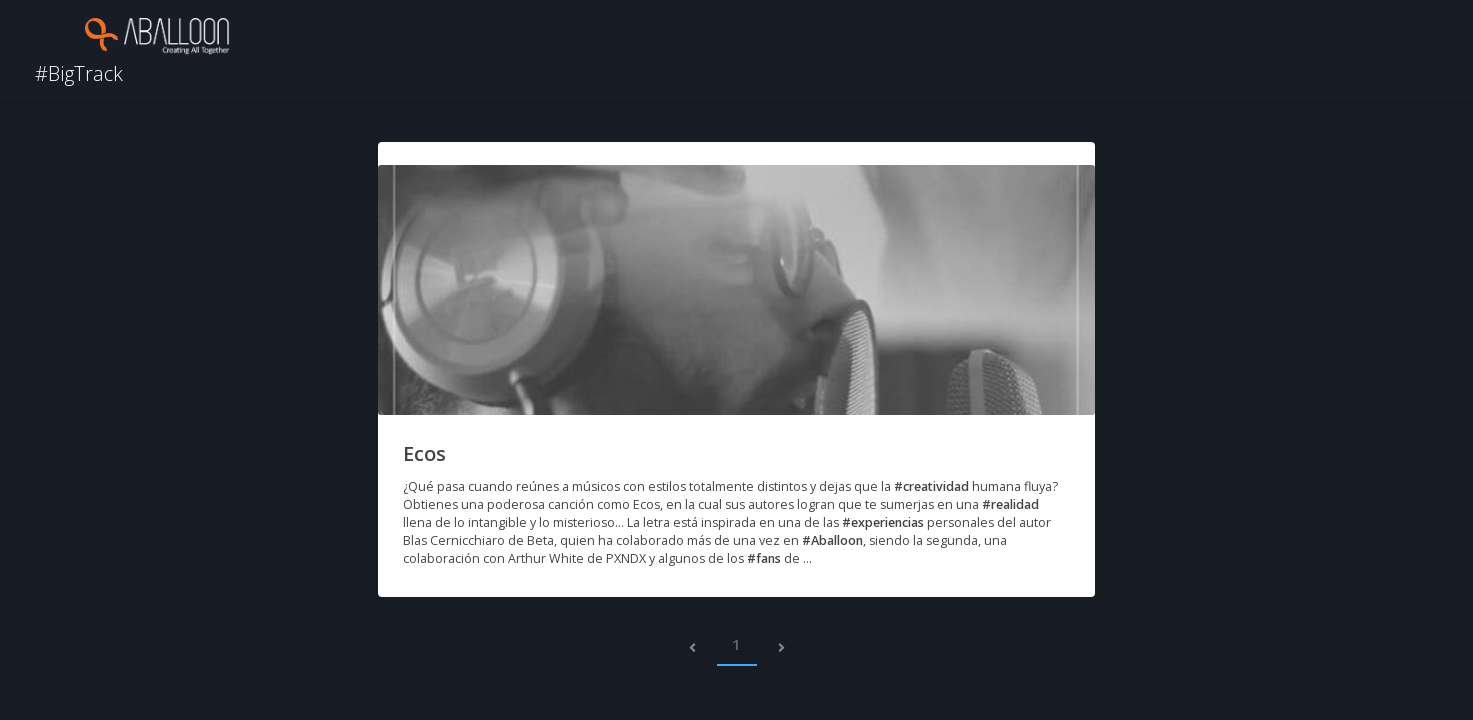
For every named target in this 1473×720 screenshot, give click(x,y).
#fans (764, 558)
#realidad (1010, 504)
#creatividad (931, 486)
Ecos (424, 453)
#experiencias (883, 522)
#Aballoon (832, 540)
